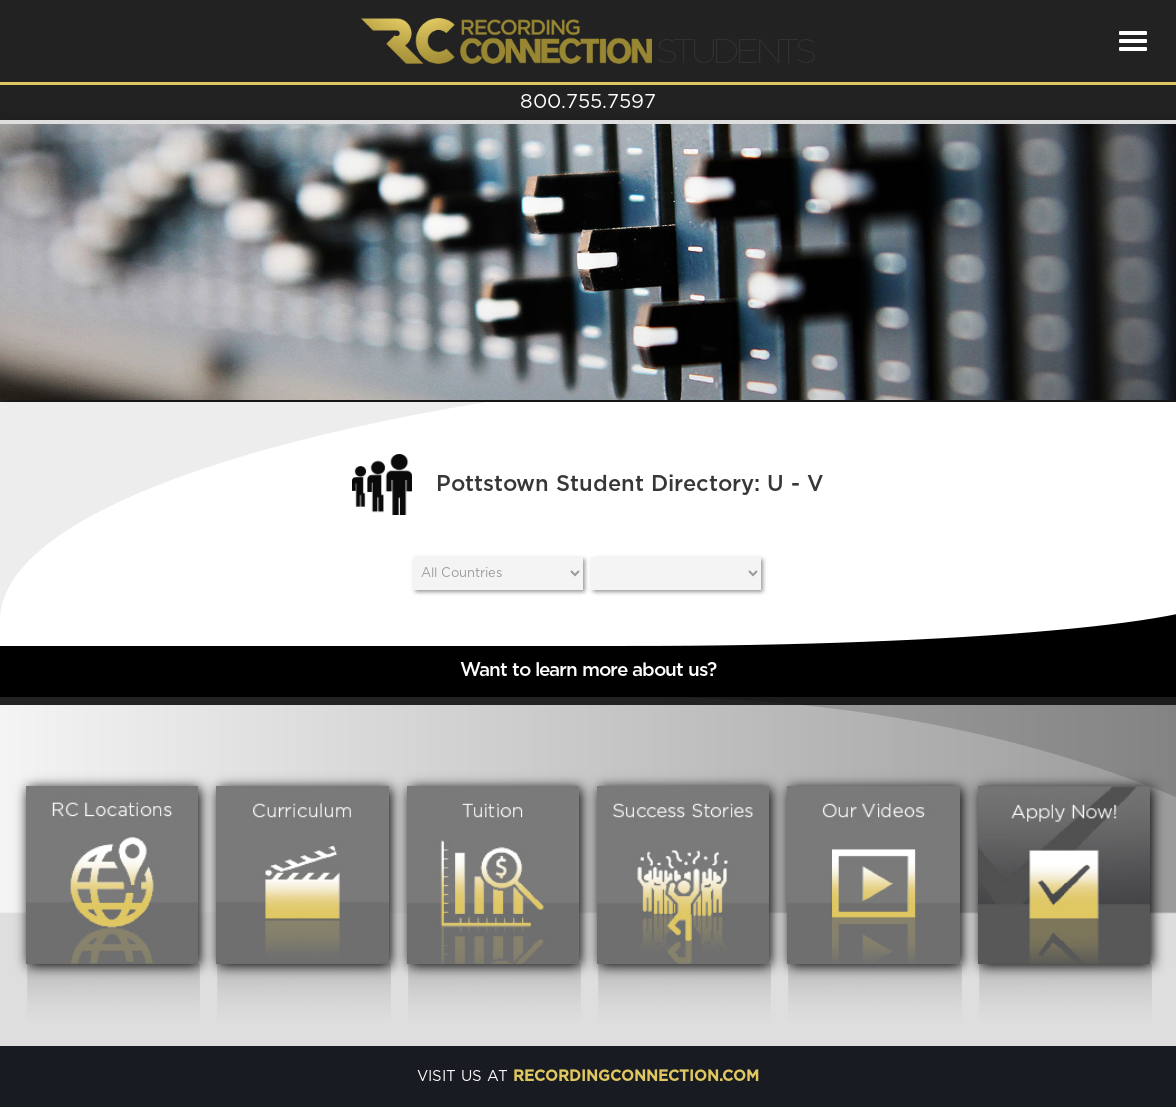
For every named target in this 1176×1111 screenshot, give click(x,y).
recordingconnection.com (636, 1076)
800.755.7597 (588, 102)
